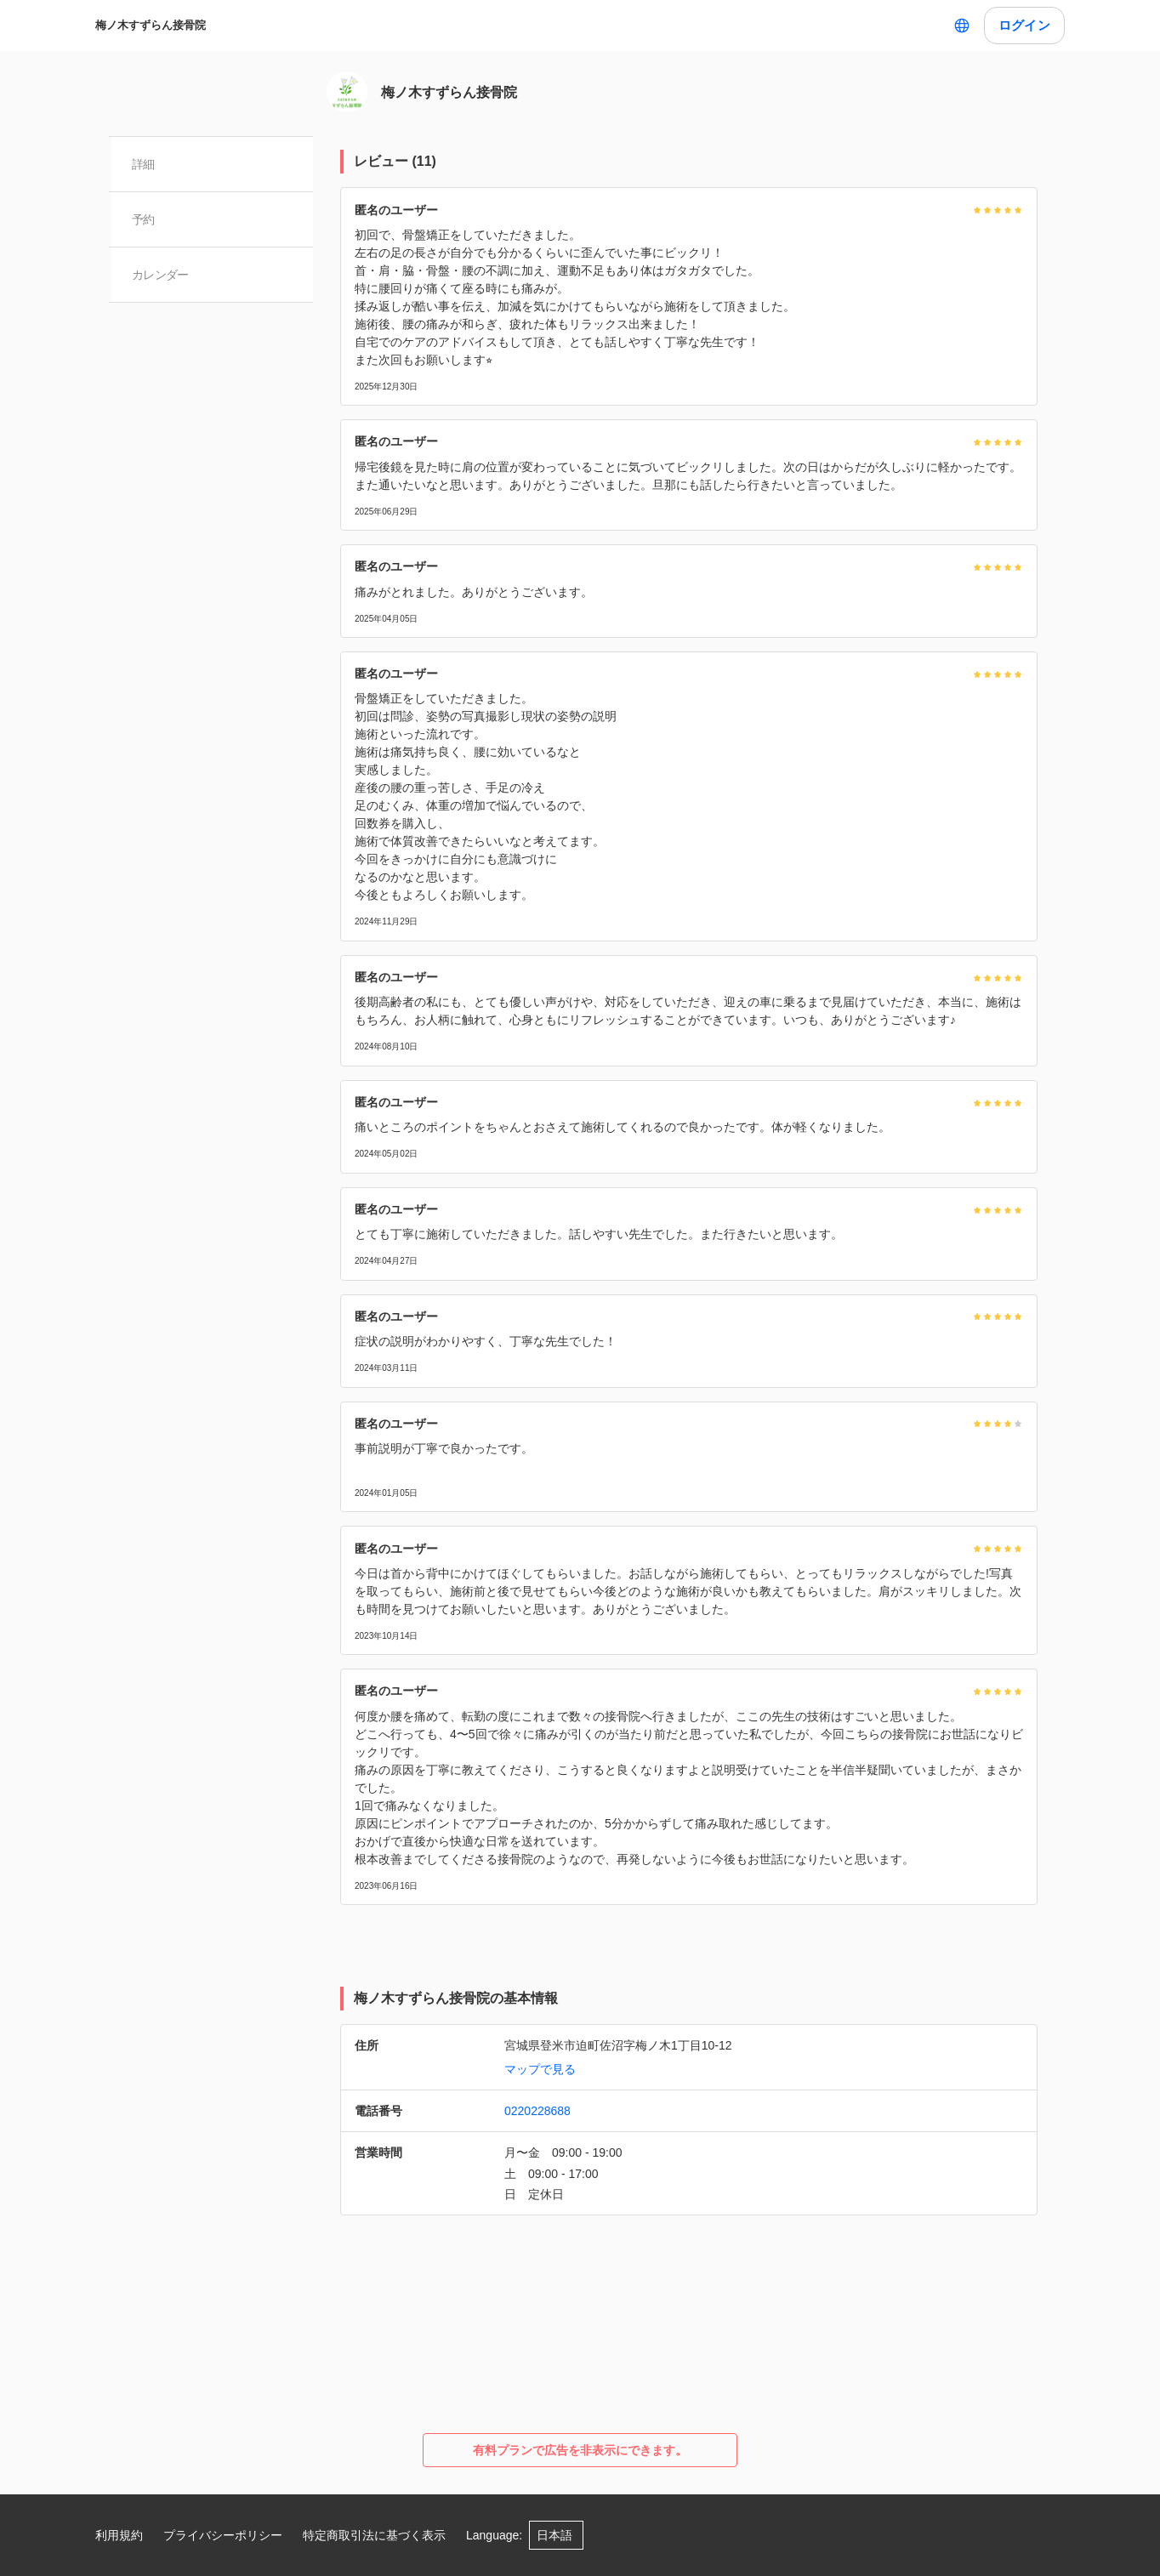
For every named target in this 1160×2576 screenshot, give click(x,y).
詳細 (144, 164)
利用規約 (119, 2535)
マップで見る (540, 2069)
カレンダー (161, 274)
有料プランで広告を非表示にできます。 (580, 2450)
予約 (144, 219)
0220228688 (537, 2111)
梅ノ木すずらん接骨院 (150, 25)
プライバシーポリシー (222, 2535)
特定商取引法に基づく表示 (374, 2535)
